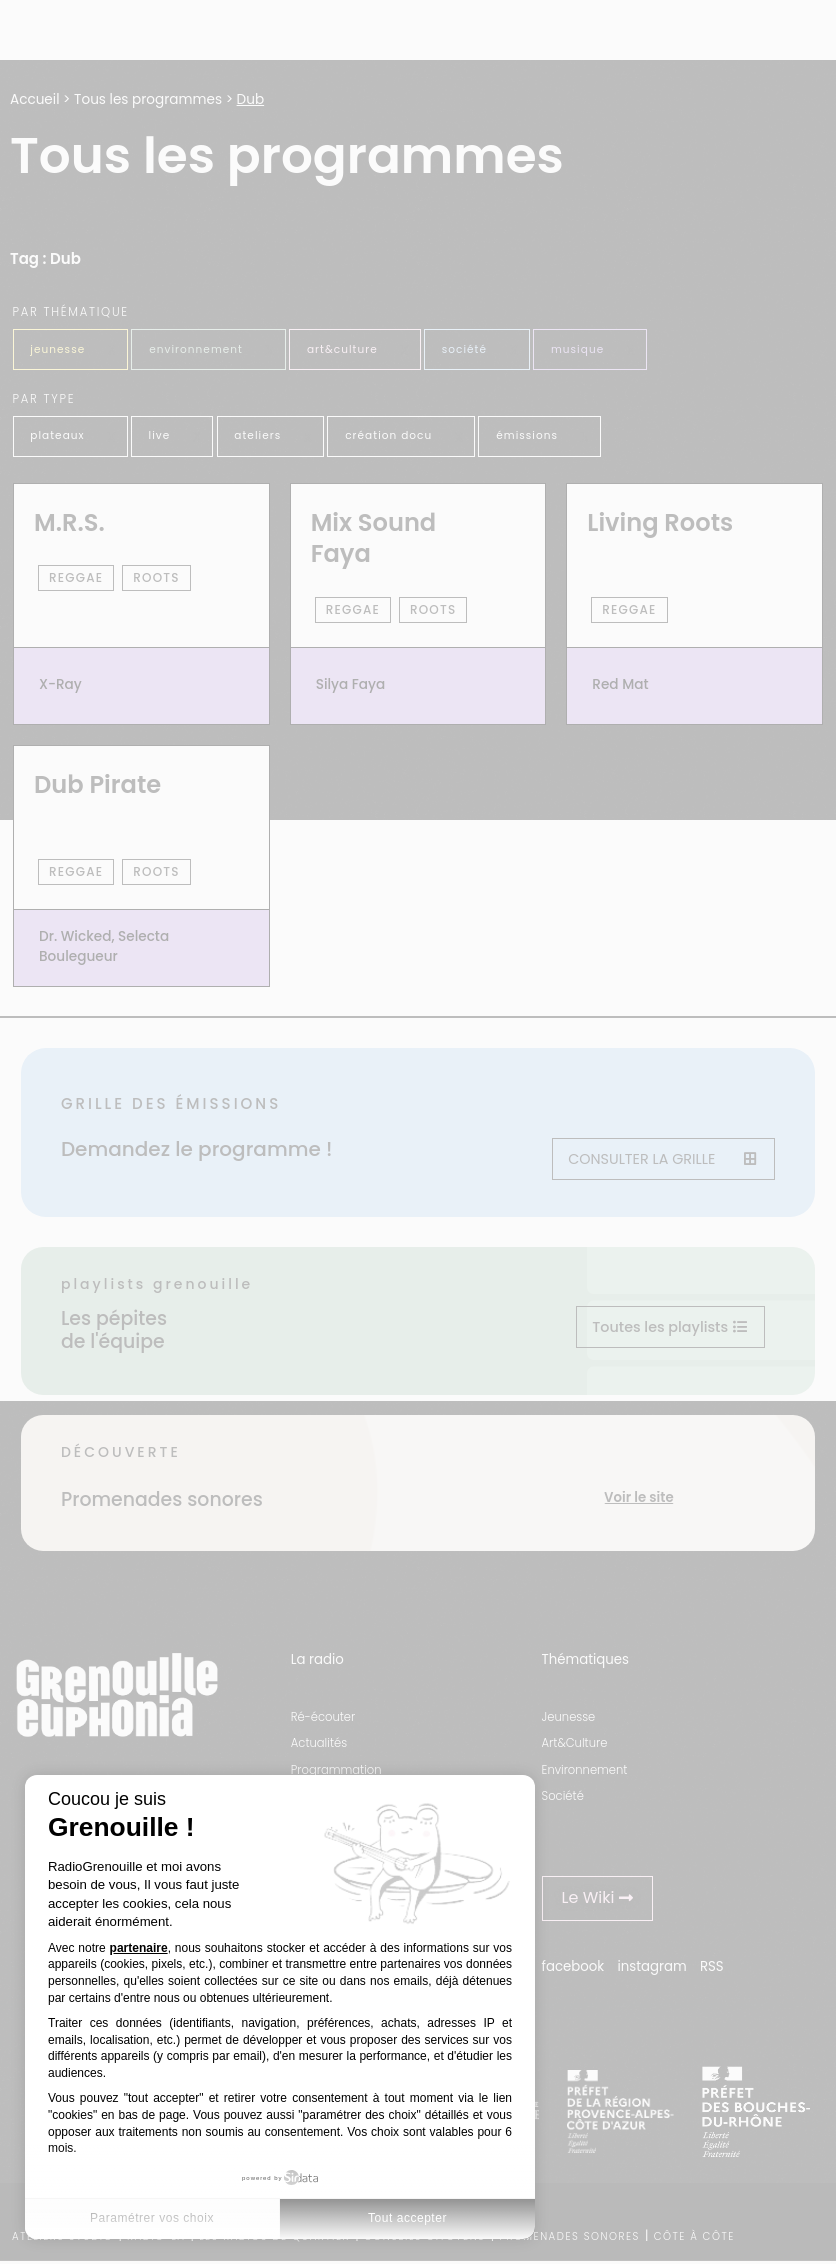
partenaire (139, 1948)
